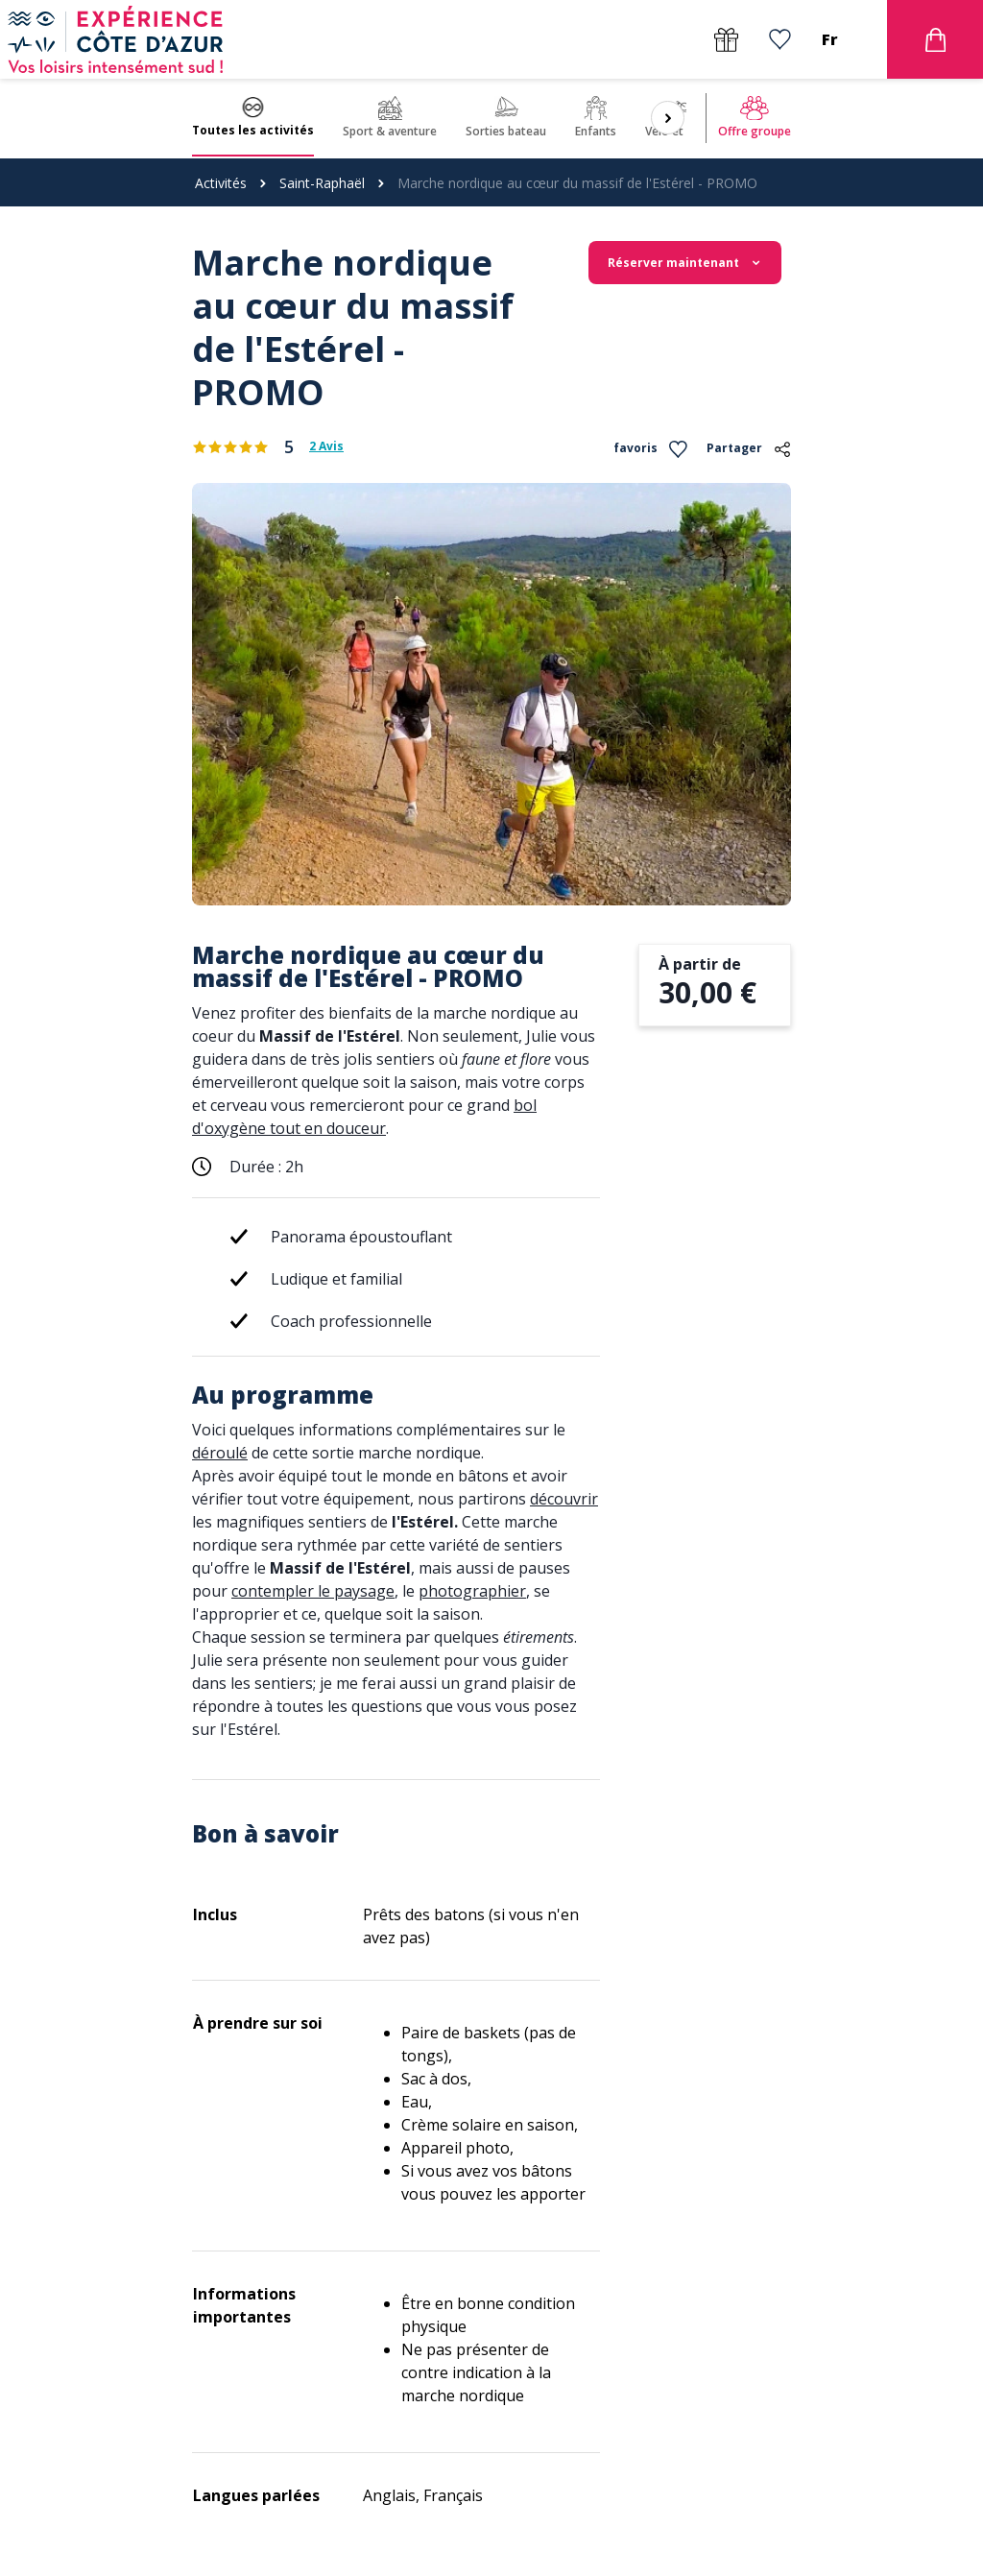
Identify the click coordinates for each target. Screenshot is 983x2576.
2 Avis (326, 446)
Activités (221, 183)
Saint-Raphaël (322, 183)
